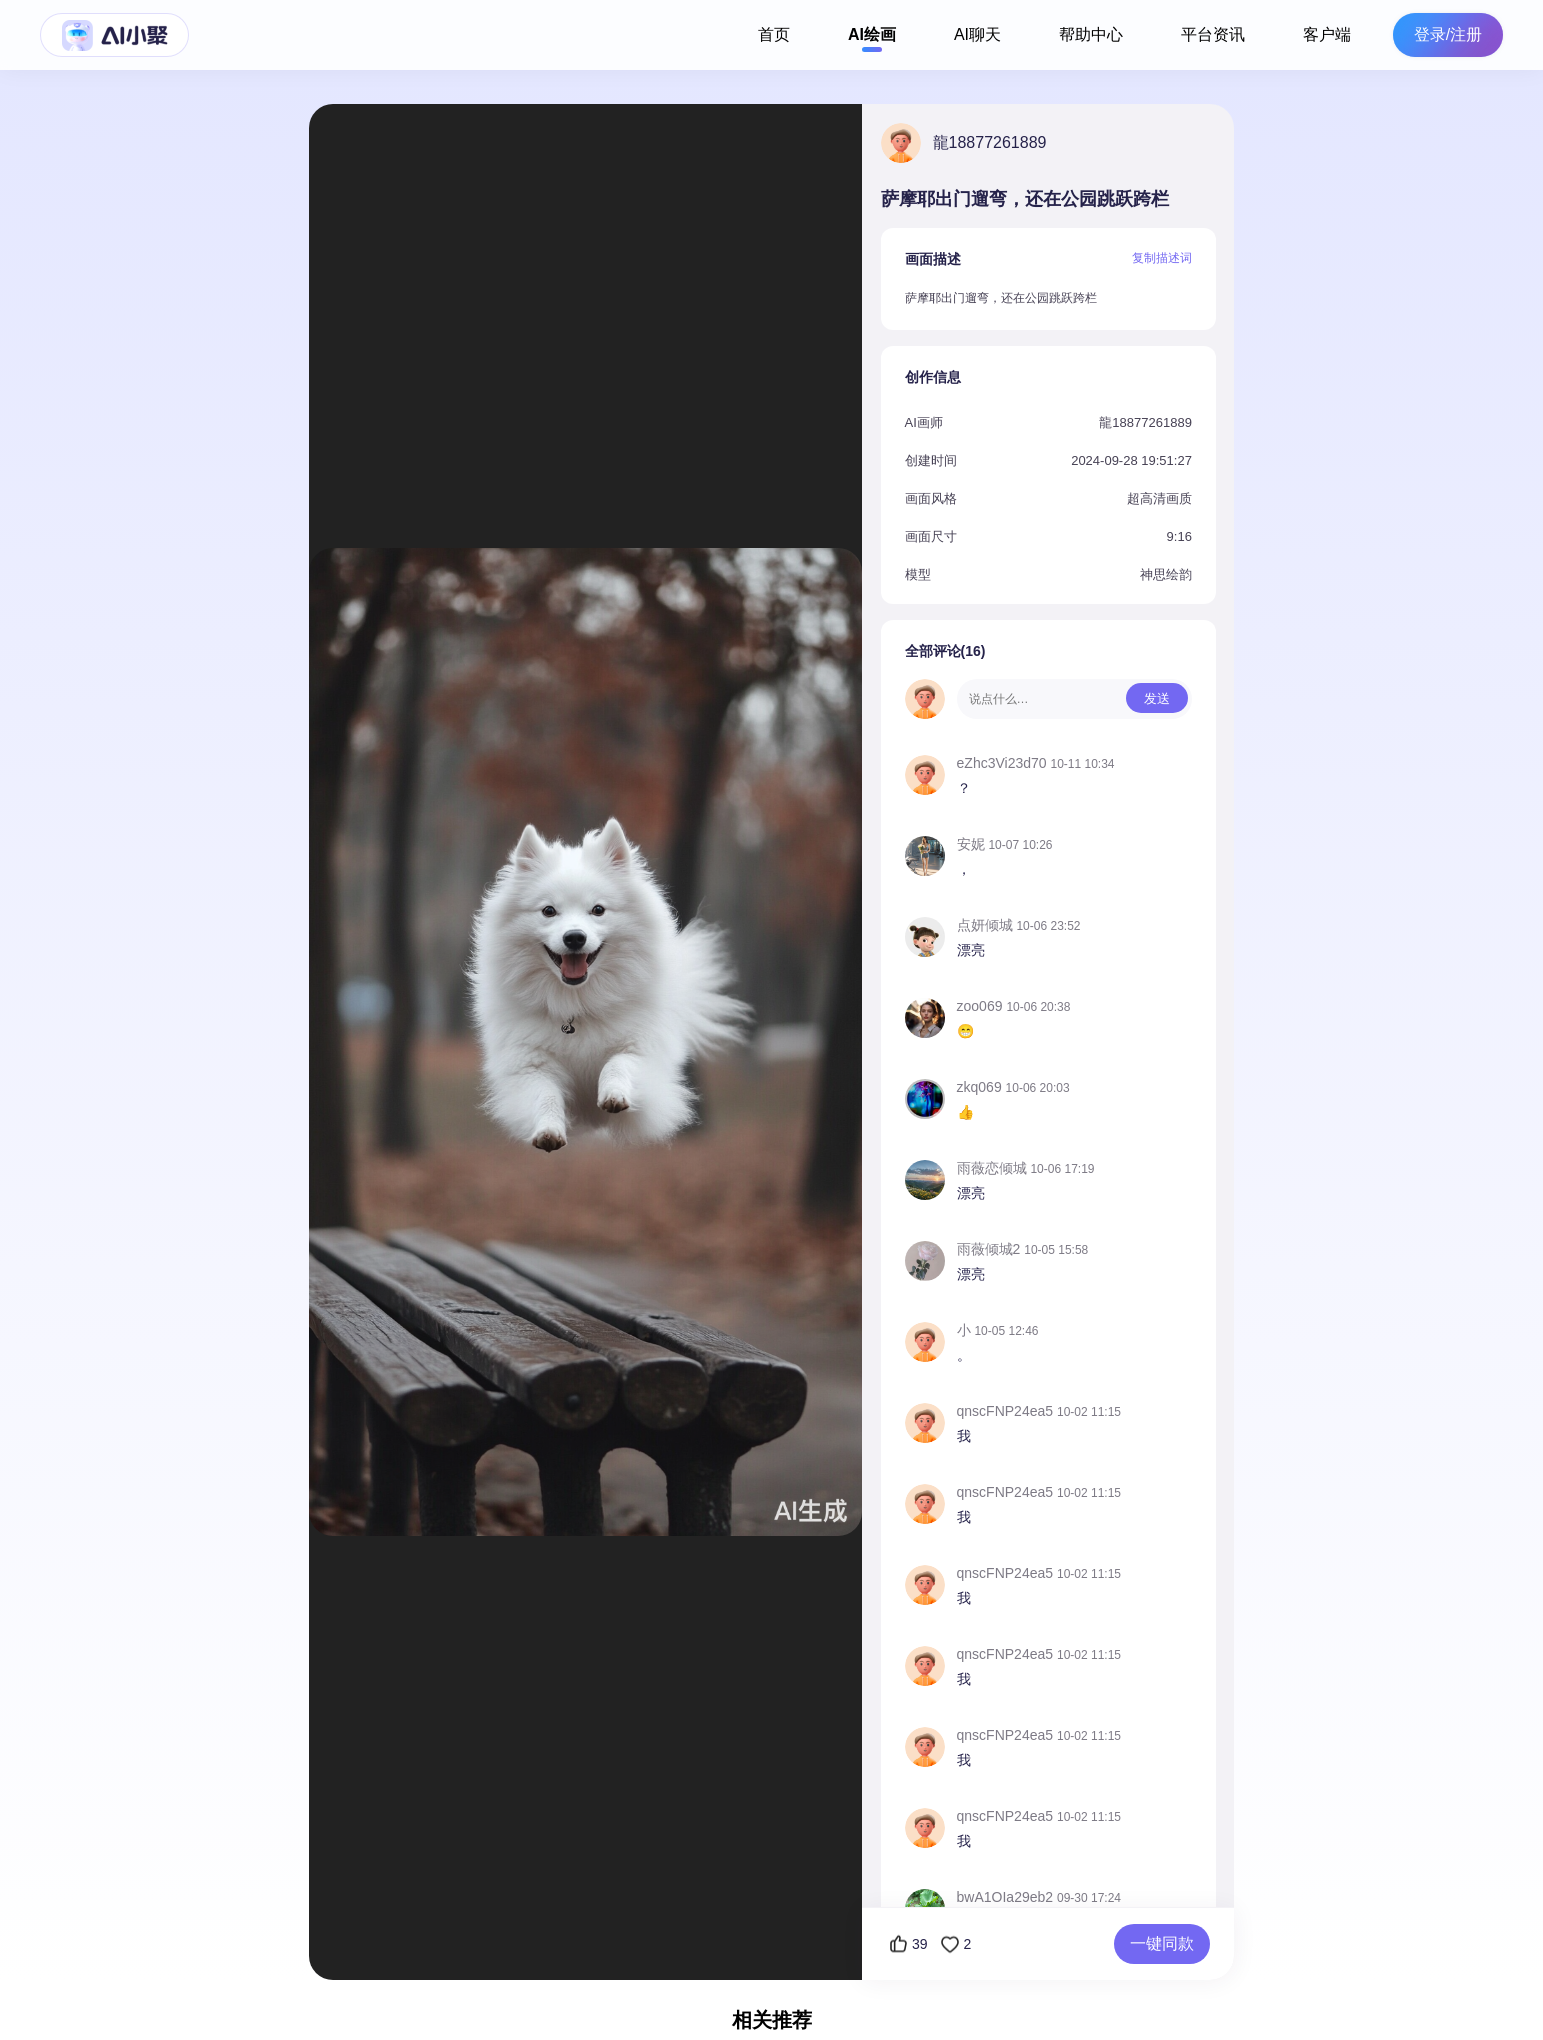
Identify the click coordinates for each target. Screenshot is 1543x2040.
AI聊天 (977, 34)
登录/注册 (1448, 35)
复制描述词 (1162, 258)
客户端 (1327, 34)
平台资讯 (1213, 34)
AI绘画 (872, 34)
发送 (1157, 698)
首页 (774, 34)
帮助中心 (1091, 34)
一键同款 (1162, 1943)
